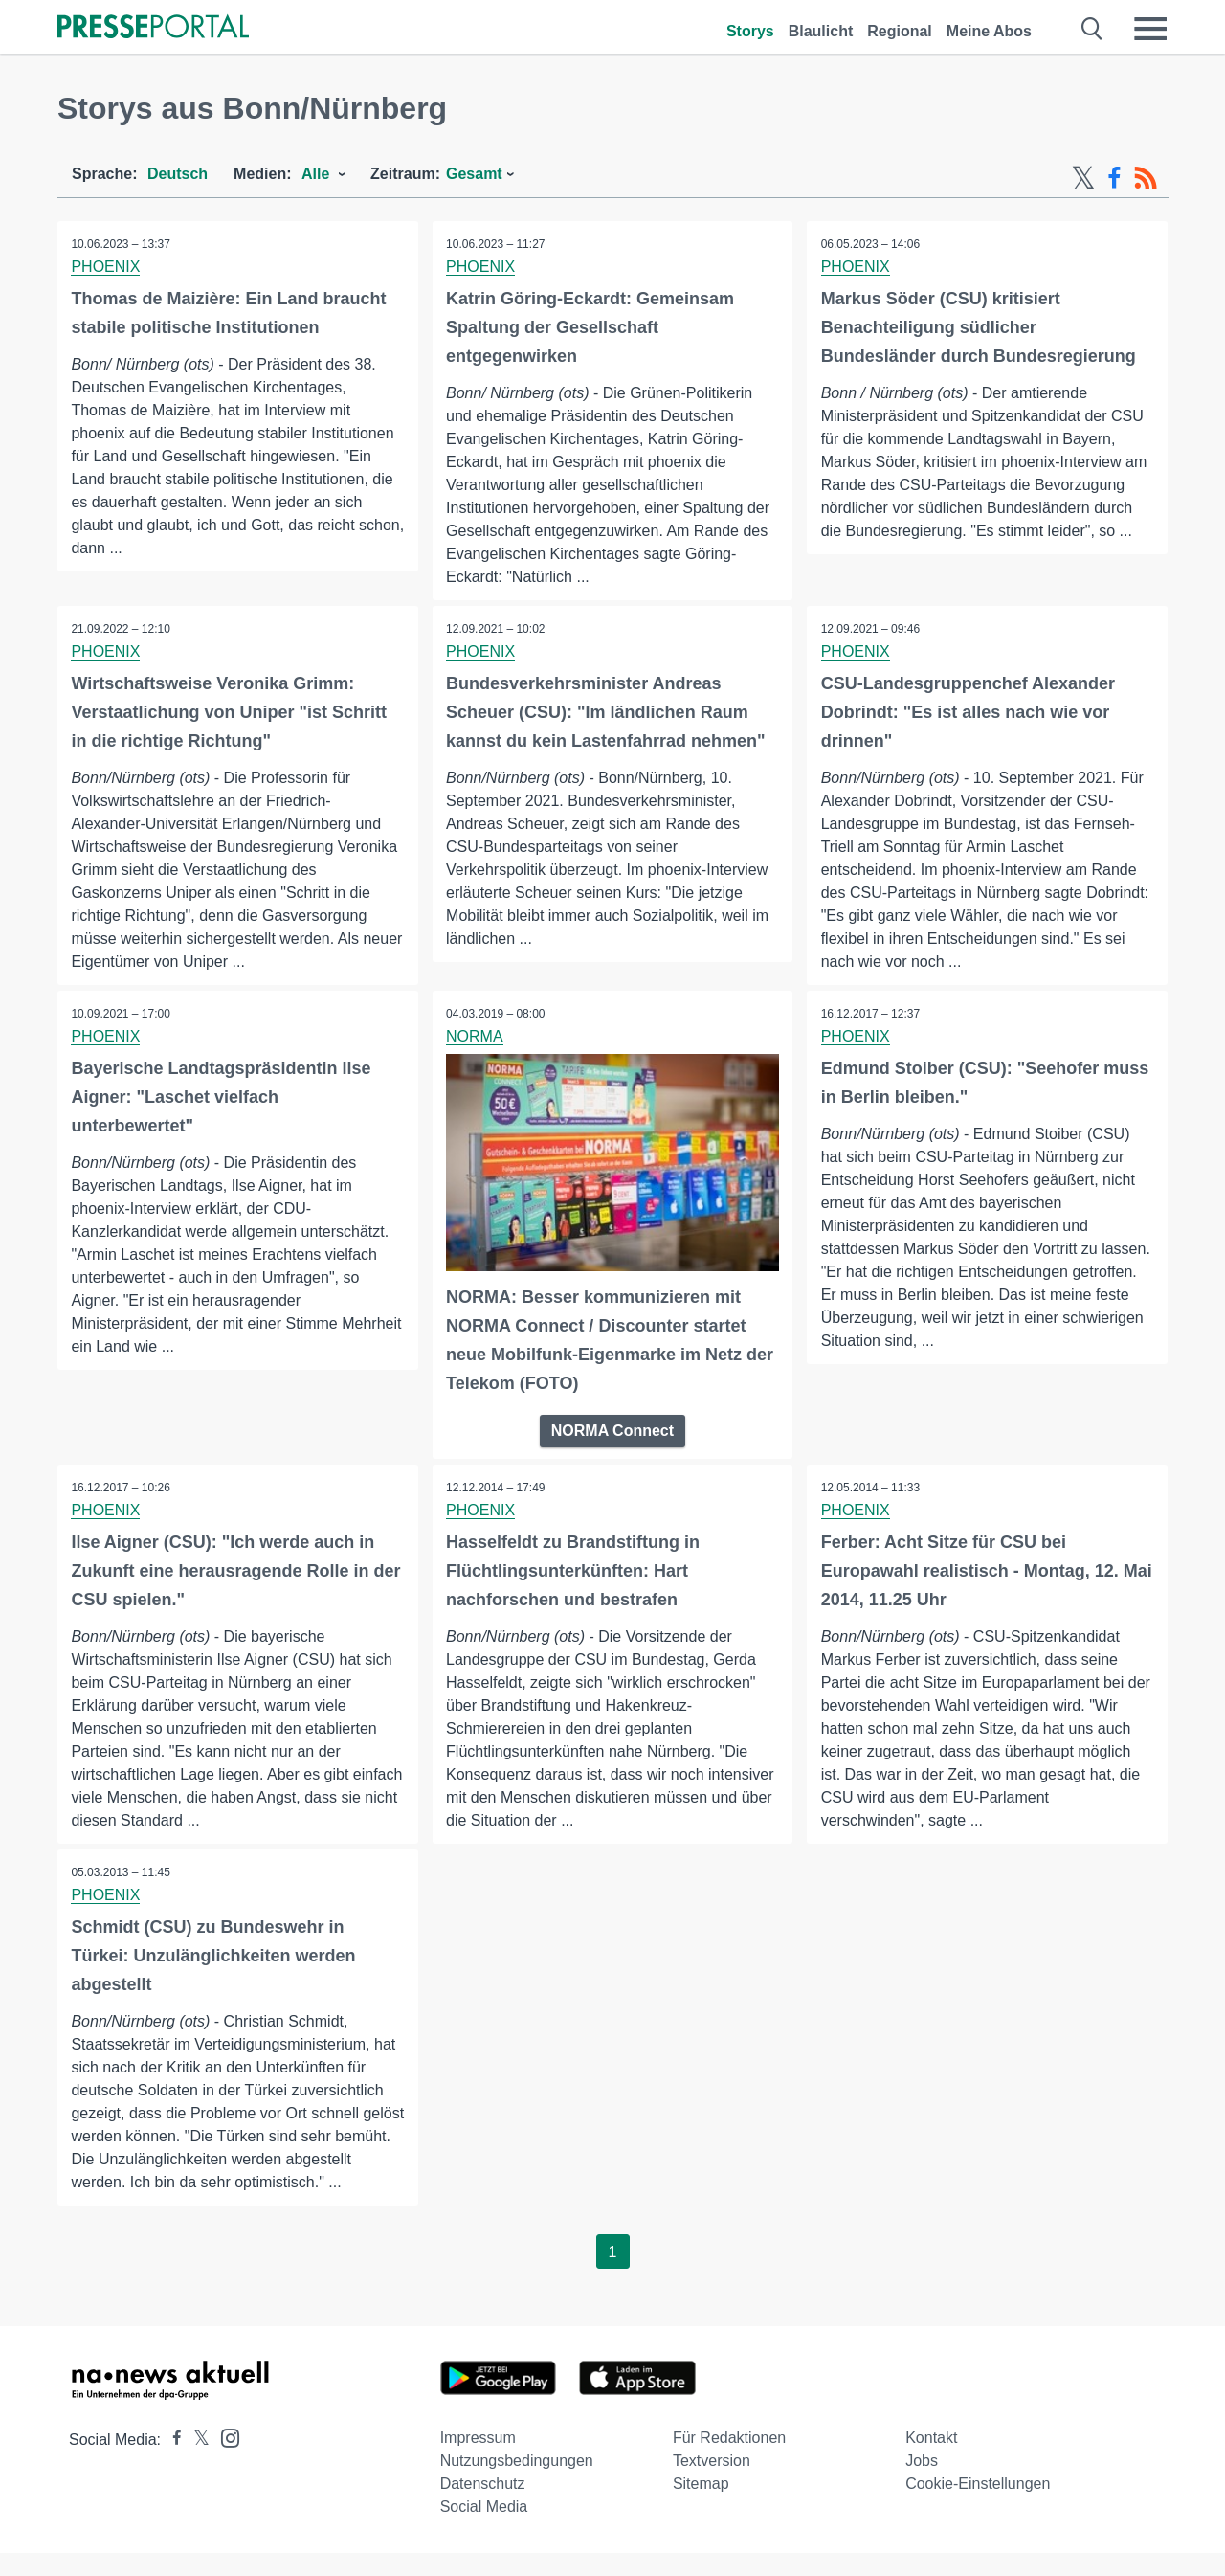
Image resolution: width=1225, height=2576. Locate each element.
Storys (750, 31)
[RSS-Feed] (1145, 178)
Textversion (711, 2483)
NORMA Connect (612, 1430)
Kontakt (931, 2461)
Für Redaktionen (729, 2461)
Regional (899, 31)
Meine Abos (989, 31)
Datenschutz (482, 2506)
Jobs (921, 2483)
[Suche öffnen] (1092, 28)
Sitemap (701, 2506)
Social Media (484, 2529)
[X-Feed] (1083, 178)
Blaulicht (821, 31)
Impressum (478, 2461)
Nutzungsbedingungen (516, 2483)
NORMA (475, 1036)
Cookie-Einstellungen (977, 2506)
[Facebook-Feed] (1114, 178)
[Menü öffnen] (1150, 28)
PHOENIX (106, 266)
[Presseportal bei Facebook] (171, 2462)
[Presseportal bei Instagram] (224, 2460)
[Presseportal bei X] (196, 2462)
